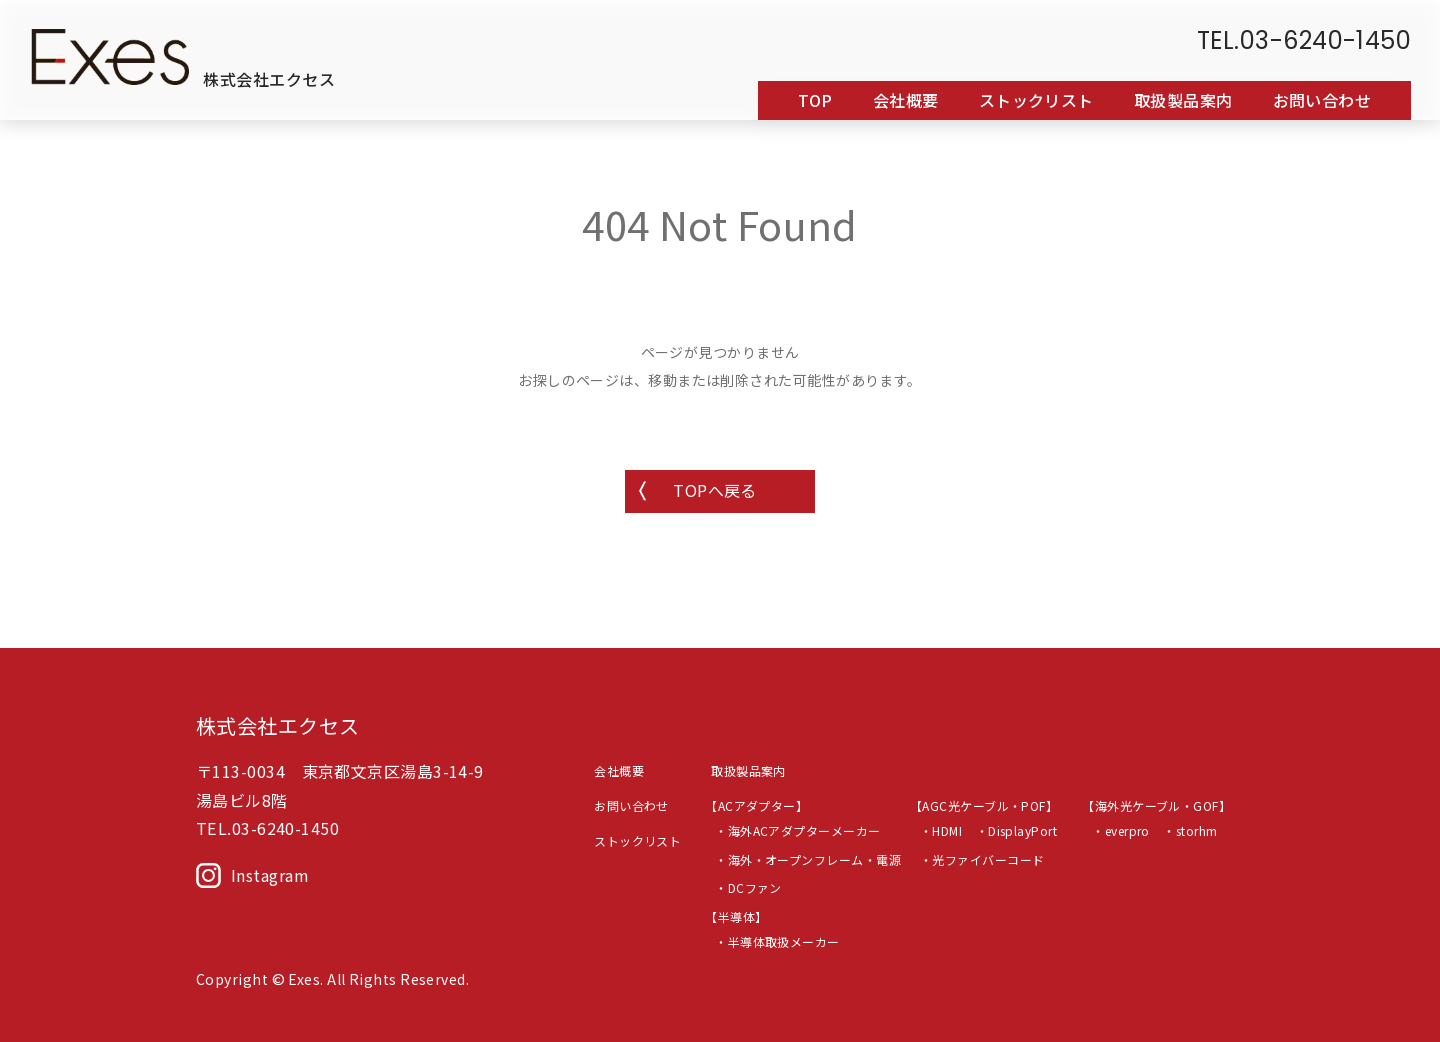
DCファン (755, 887)
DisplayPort (1022, 830)
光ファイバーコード (988, 859)
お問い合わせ (1322, 100)
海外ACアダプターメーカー (804, 830)
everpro (1127, 830)
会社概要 (906, 100)
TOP (815, 100)
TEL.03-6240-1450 (1304, 41)
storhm (1197, 830)
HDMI (947, 830)
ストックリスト (1036, 100)
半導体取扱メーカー (784, 941)
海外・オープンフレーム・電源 (814, 859)
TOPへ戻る (715, 490)
